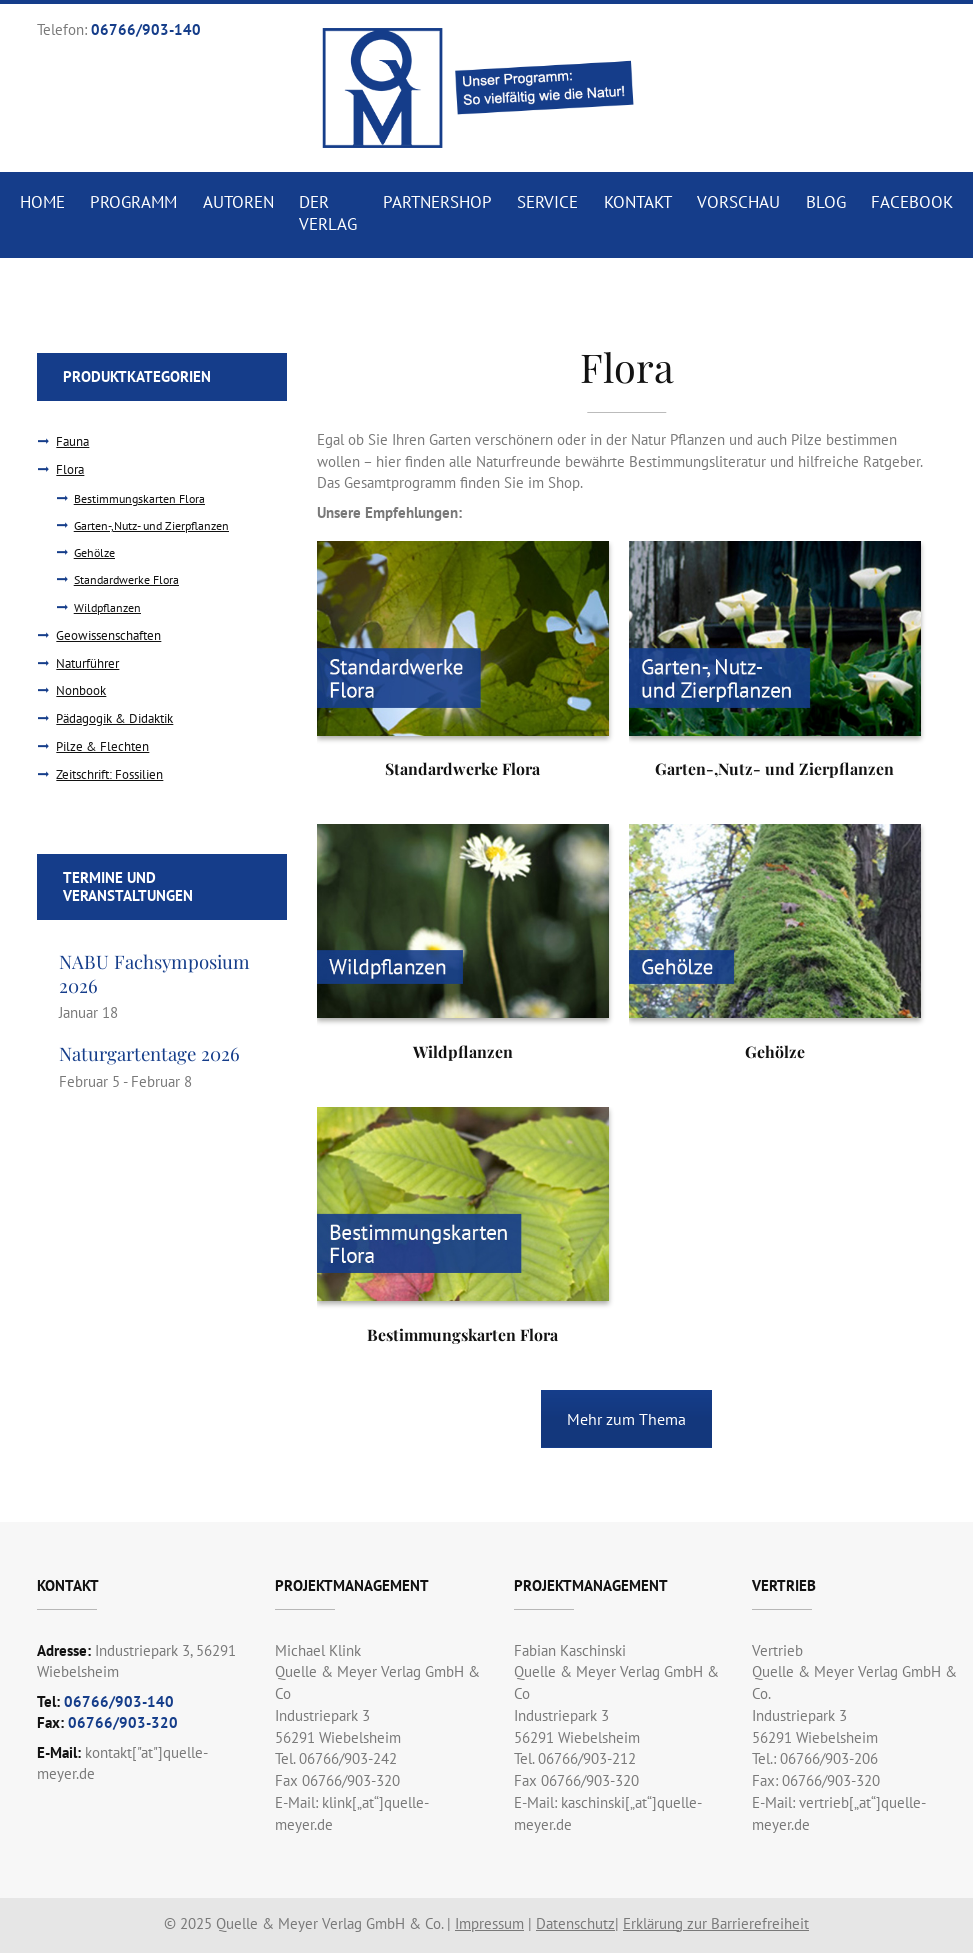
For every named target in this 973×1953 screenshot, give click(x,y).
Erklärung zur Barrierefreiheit (716, 1923)
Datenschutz (575, 1923)
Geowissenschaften (108, 635)
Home (42, 202)
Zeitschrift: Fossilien (109, 774)
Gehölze (94, 552)
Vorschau (738, 202)
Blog (826, 202)
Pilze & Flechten (102, 746)
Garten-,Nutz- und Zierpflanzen (151, 525)
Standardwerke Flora (126, 579)
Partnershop (437, 202)
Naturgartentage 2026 (149, 1053)
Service (547, 202)
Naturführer (87, 663)
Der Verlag (328, 213)
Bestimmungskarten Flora (139, 498)
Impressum (489, 1923)
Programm (133, 202)
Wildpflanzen (107, 607)
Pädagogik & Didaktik (114, 718)
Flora (70, 469)
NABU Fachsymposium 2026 (154, 973)
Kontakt (638, 202)
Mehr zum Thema (626, 1419)
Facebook (912, 202)
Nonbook (81, 690)
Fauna (72, 441)
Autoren (238, 202)
